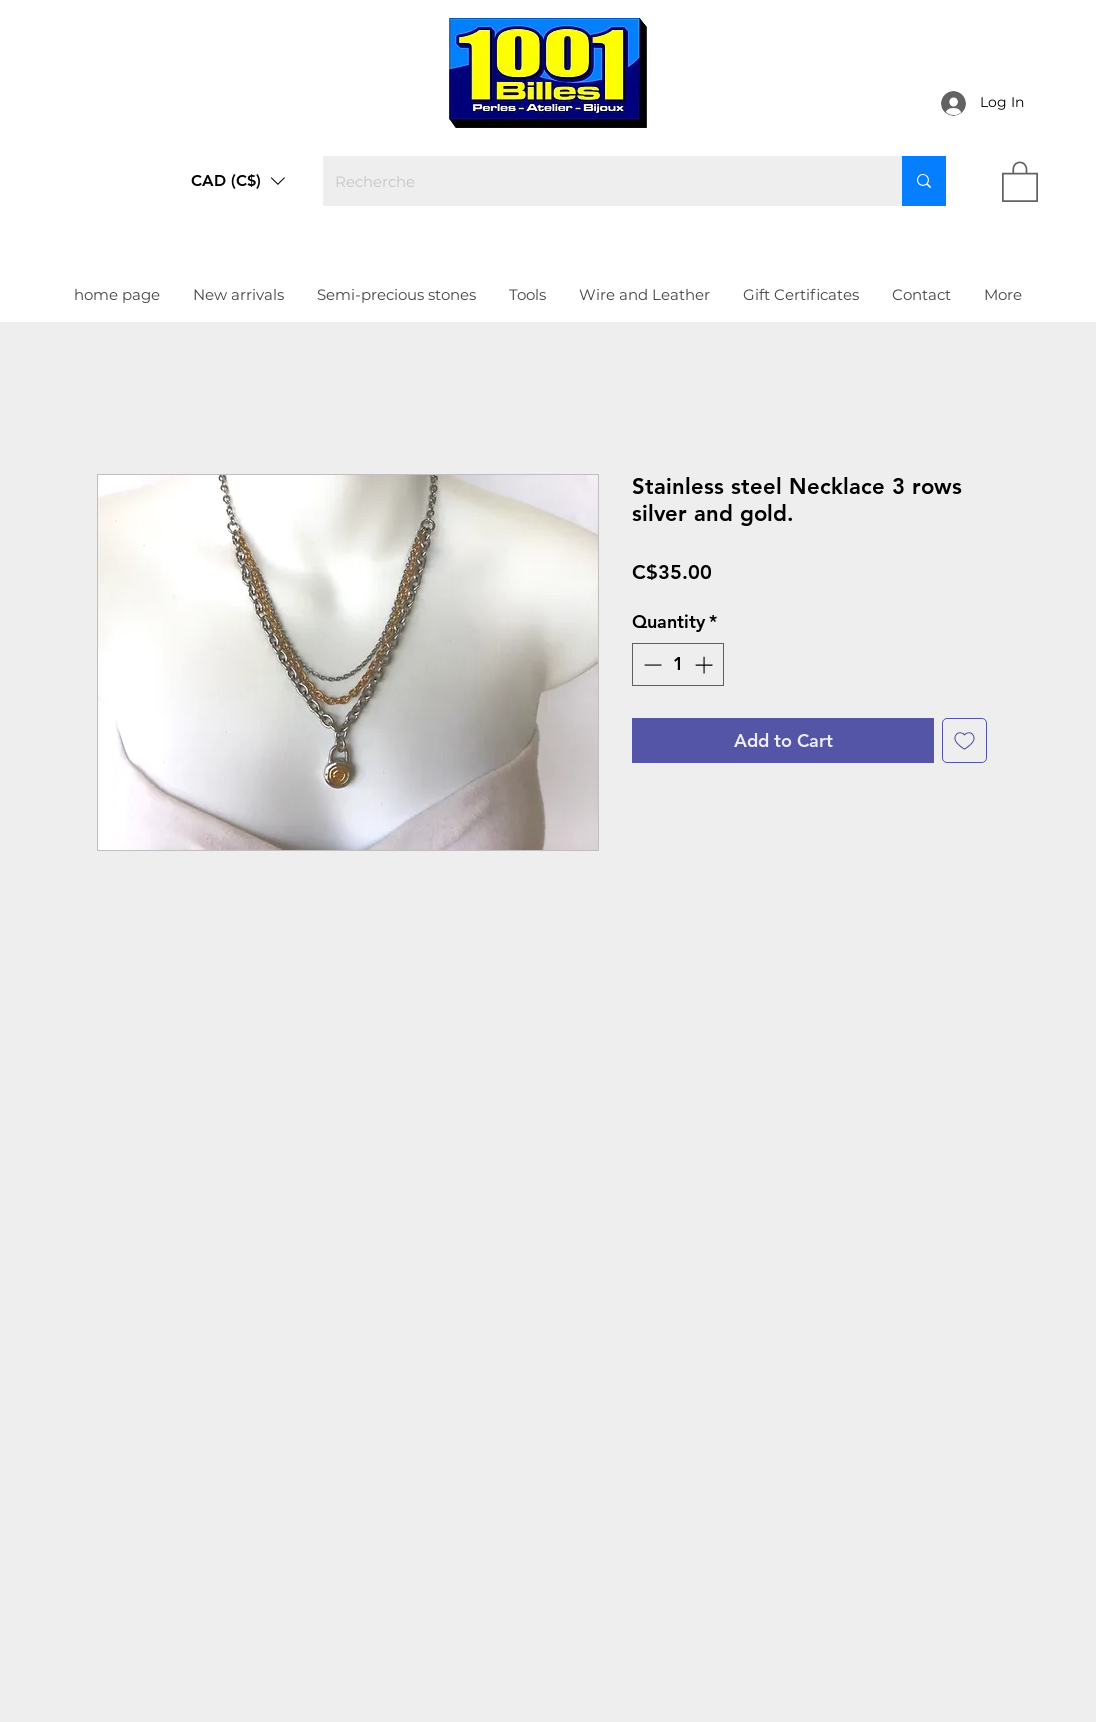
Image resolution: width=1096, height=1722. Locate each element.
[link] (1020, 180)
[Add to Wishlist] (964, 740)
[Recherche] (597, 181)
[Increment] (705, 664)
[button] (238, 181)
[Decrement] (650, 664)
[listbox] (238, 181)
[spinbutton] (678, 664)
